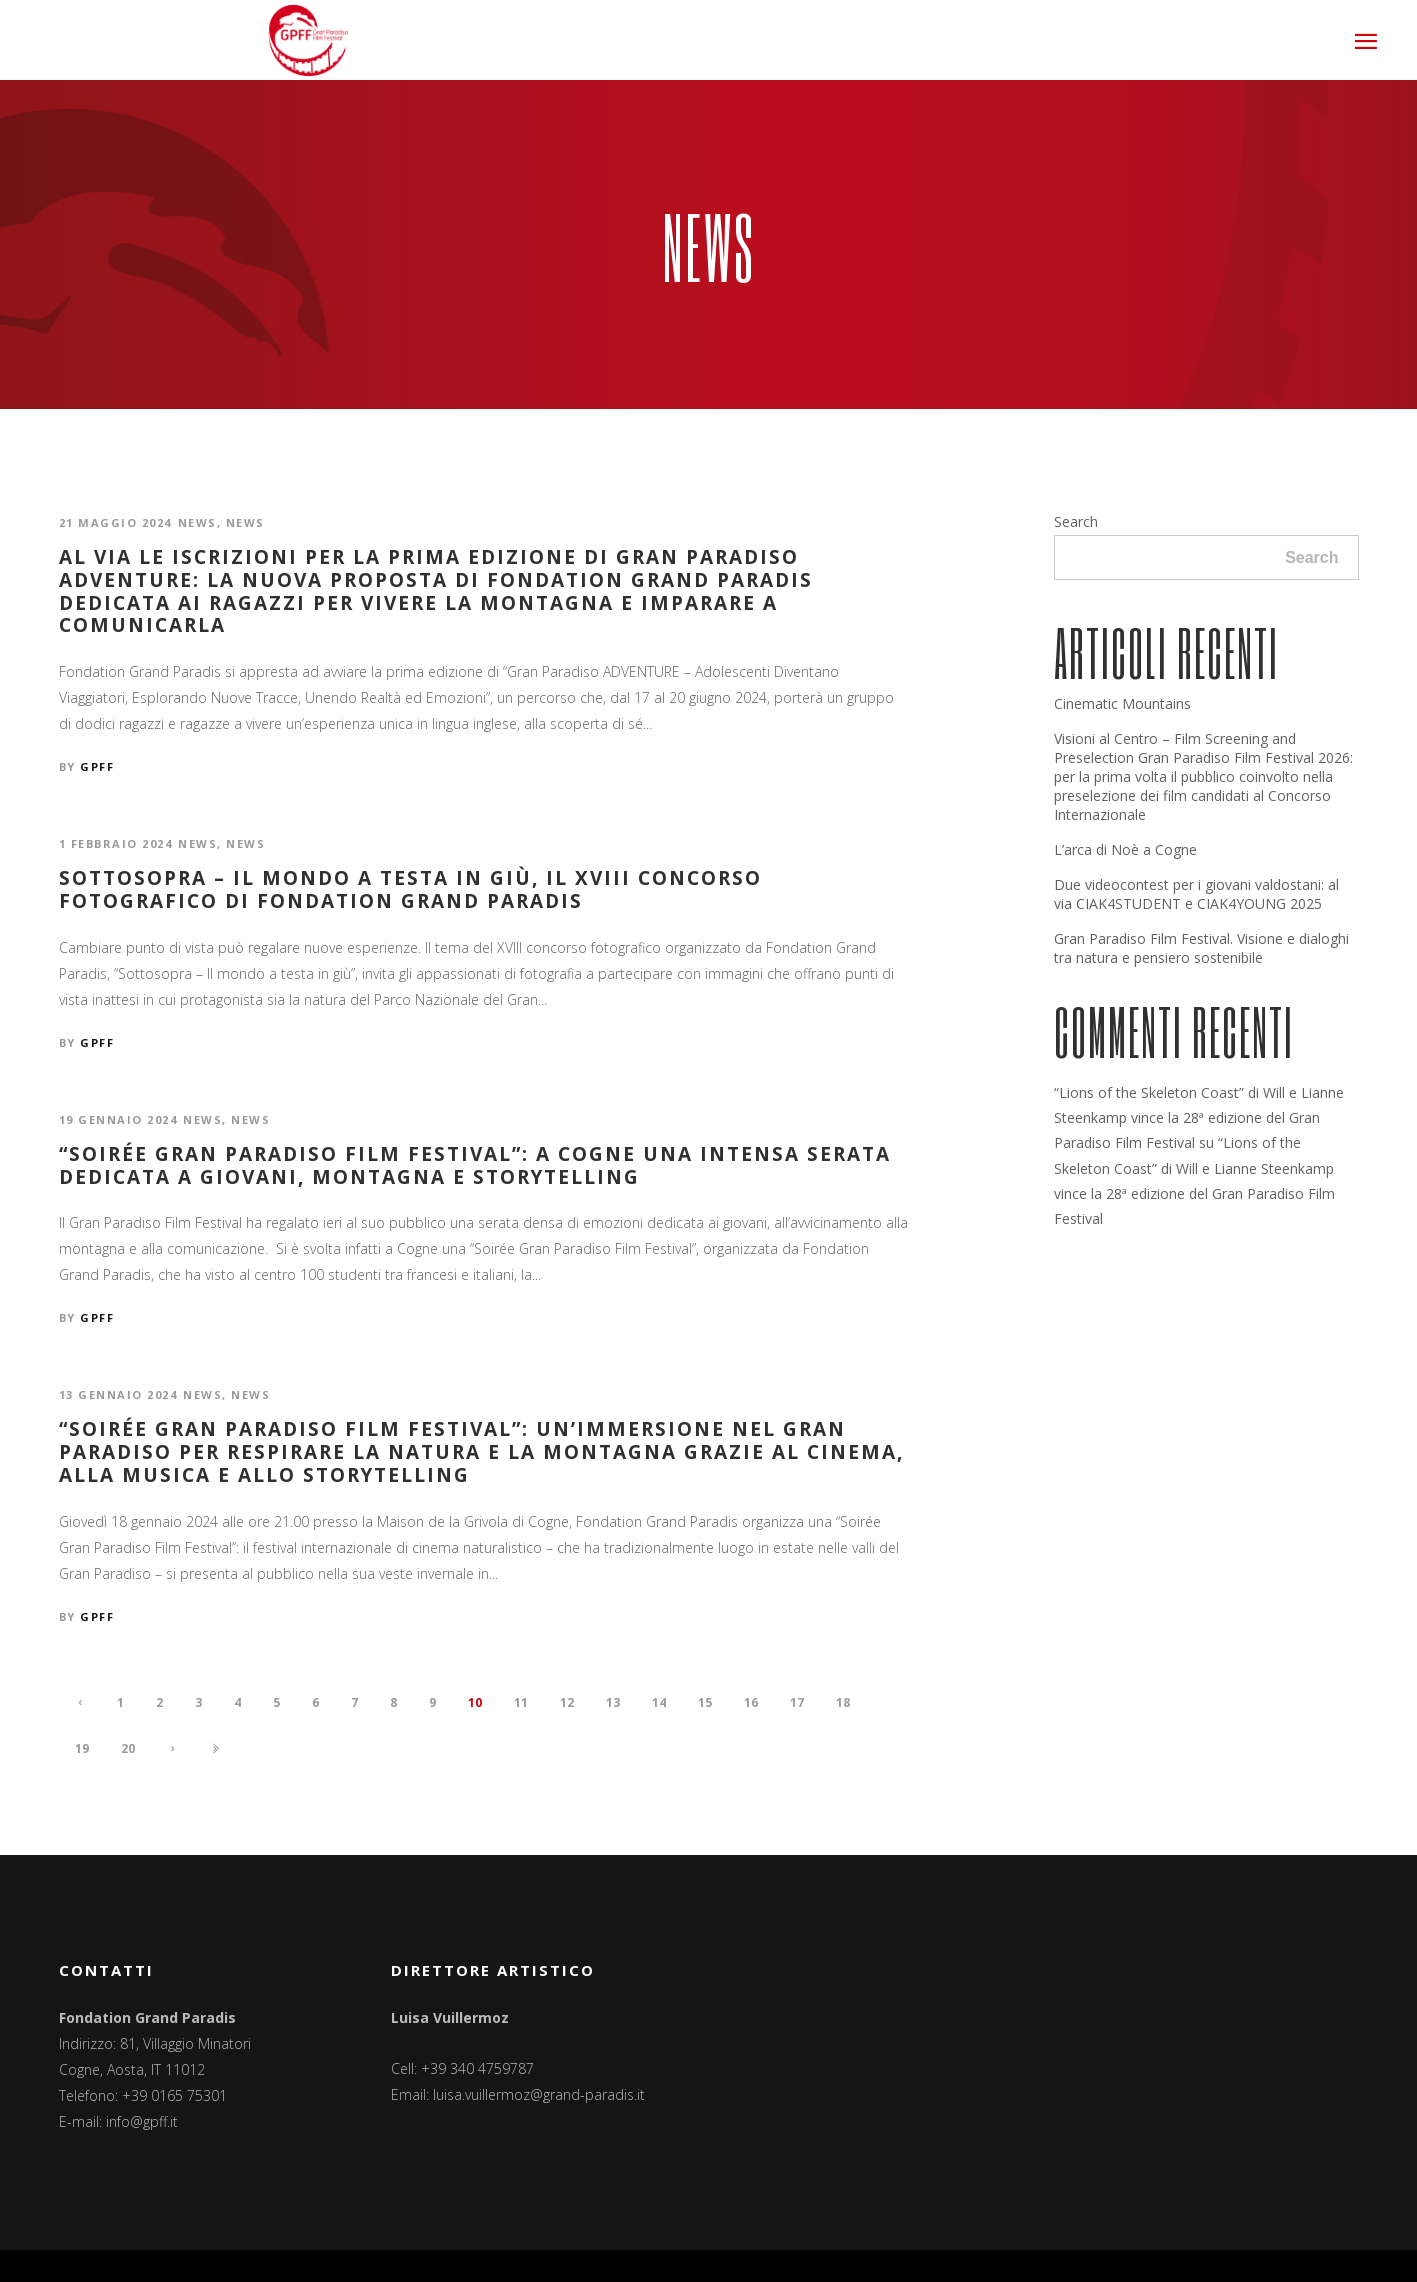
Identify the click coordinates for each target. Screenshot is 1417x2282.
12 (567, 1702)
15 (705, 1702)
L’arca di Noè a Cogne (1125, 849)
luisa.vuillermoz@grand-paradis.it (539, 2094)
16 (751, 1702)
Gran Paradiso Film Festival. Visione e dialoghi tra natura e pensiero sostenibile (1201, 948)
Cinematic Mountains (1122, 703)
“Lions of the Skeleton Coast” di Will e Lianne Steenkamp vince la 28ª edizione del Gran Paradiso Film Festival (1199, 1117)
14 (659, 1702)
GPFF (97, 766)
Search (1076, 521)
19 (82, 1748)
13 (613, 1702)
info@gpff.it (142, 2121)
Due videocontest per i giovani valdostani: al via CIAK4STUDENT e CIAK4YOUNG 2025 (1196, 894)
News (197, 522)
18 (843, 1702)
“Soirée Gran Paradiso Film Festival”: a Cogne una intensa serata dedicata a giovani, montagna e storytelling (475, 1166)
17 (797, 1702)
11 (521, 1702)
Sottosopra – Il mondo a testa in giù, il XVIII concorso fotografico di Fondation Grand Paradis (410, 890)
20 (128, 1748)
